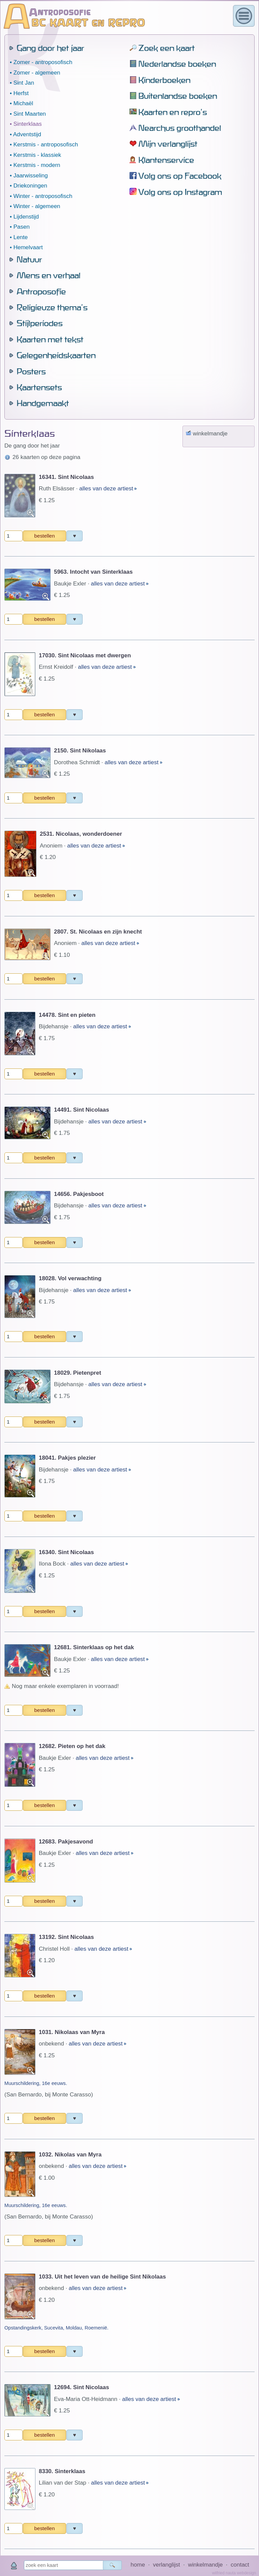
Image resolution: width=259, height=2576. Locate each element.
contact (240, 2564)
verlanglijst (166, 2564)
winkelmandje (205, 2564)
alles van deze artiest (107, 101)
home (138, 2564)
